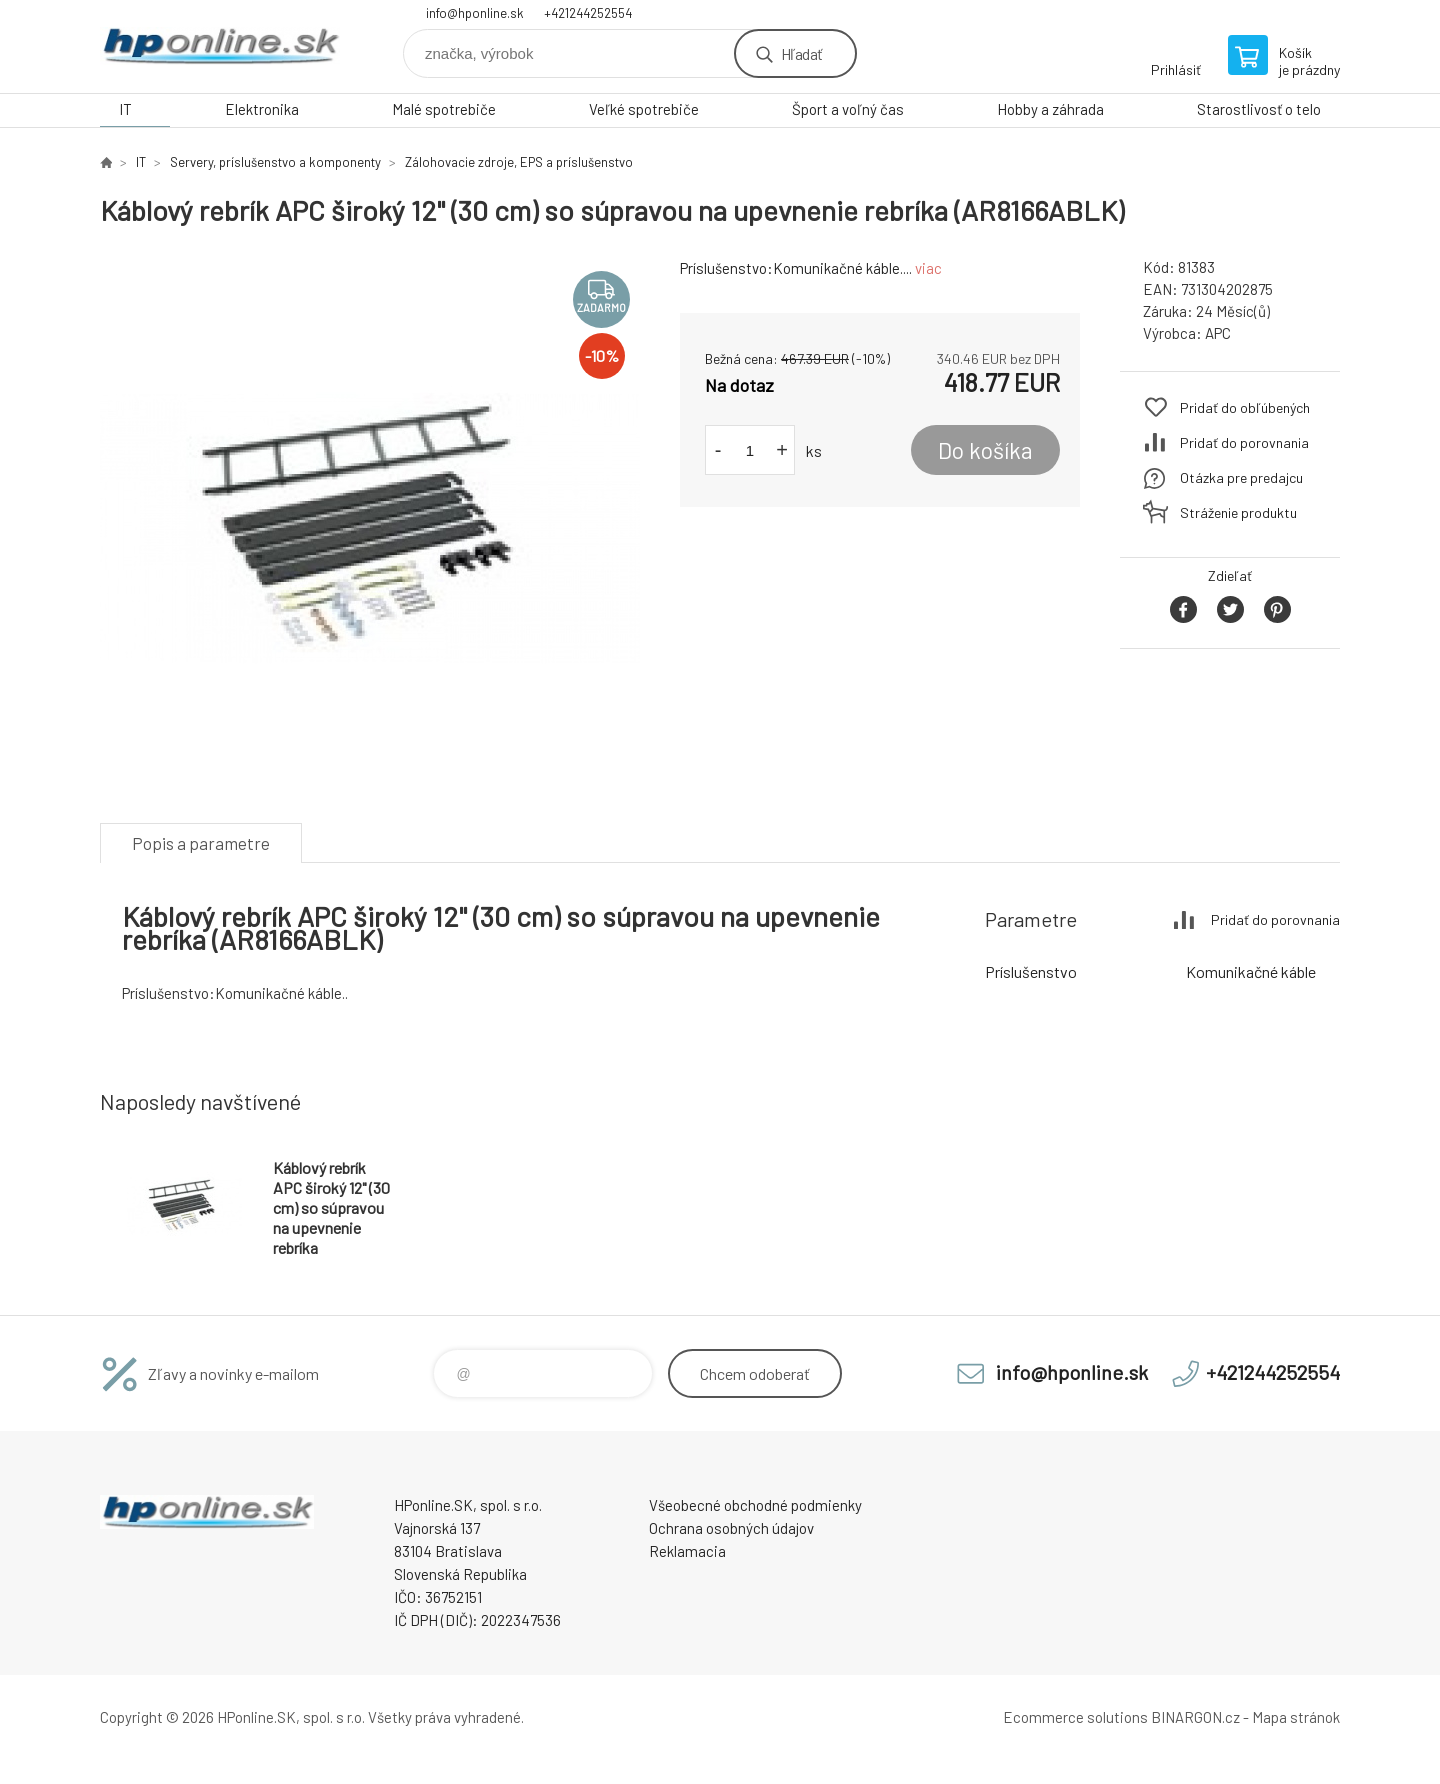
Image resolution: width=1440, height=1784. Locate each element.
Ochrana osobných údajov (731, 1528)
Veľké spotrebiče (644, 109)
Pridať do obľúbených (1245, 407)
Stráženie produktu (1238, 512)
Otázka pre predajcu (1241, 477)
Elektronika (262, 109)
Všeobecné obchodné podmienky (755, 1505)
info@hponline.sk (475, 13)
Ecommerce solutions (1075, 1717)
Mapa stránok (1296, 1717)
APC (1218, 333)
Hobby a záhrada (1050, 109)
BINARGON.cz (1195, 1717)
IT (125, 109)
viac (928, 268)
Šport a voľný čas (848, 109)
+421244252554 (588, 13)
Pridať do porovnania (1244, 442)
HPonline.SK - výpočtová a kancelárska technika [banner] (220, 46)
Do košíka (985, 450)
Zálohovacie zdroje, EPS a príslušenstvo (519, 162)
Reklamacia (687, 1551)
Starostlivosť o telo (1259, 109)
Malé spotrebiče (444, 109)
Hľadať (801, 53)
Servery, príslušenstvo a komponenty (275, 162)
